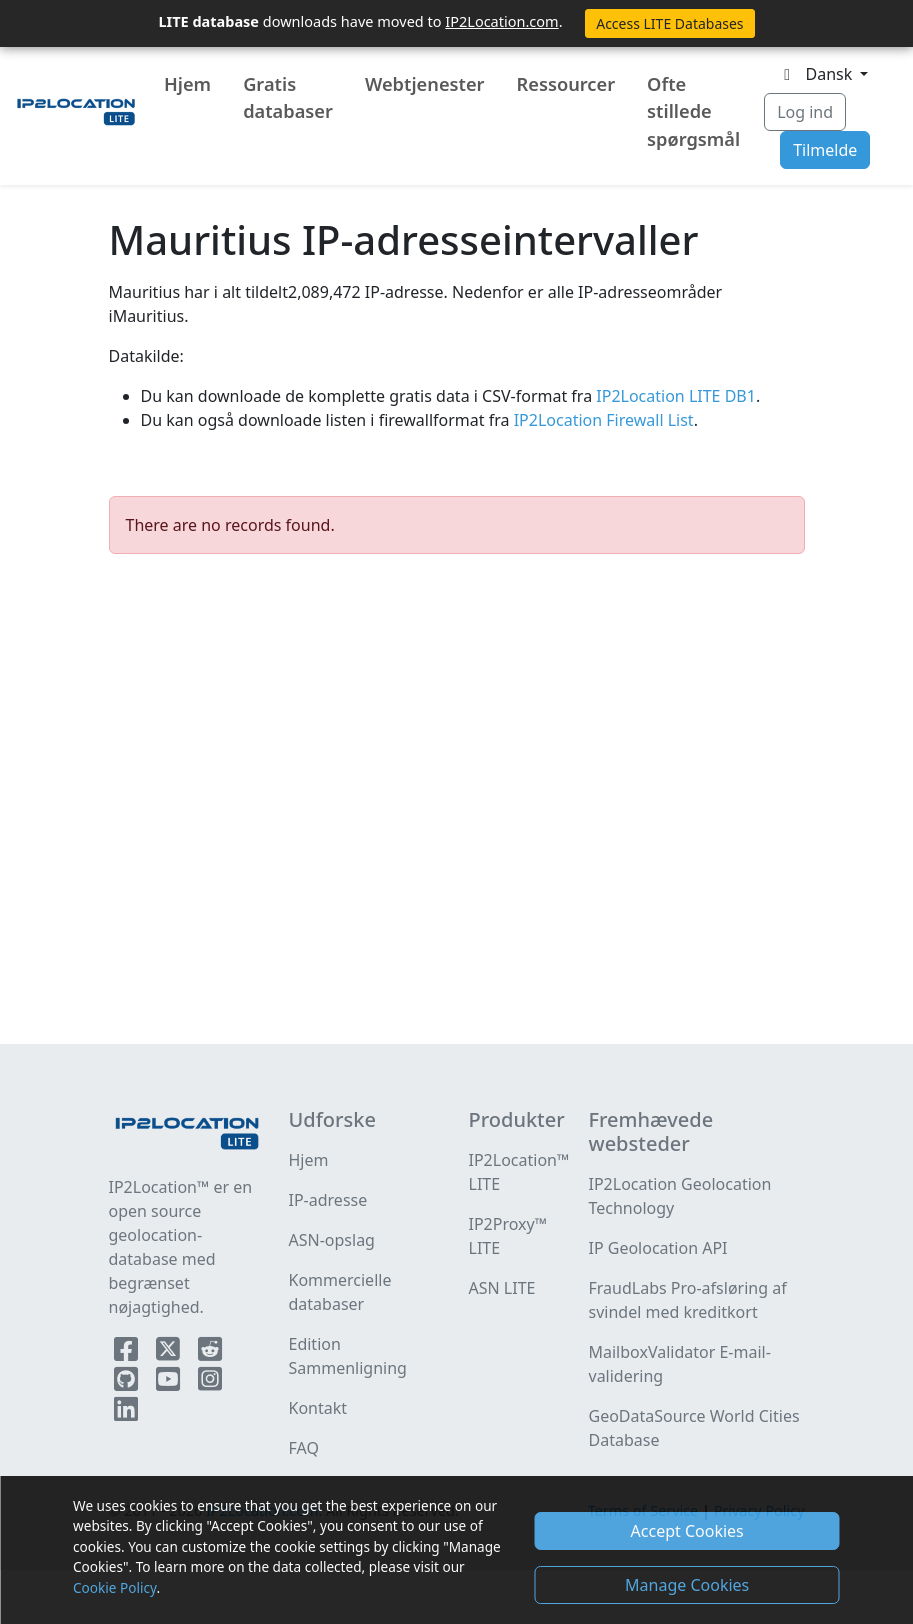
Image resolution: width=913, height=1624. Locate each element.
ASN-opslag (332, 1240)
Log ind (805, 112)
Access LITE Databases (669, 23)
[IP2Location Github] (128, 1383)
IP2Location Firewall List (602, 420)
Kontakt (318, 1408)
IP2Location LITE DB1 (674, 396)
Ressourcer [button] (566, 84)
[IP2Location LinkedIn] (126, 1413)
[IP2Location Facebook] (128, 1353)
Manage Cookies (687, 1585)
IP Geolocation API (658, 1248)
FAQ (304, 1448)
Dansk (816, 74)
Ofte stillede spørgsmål (693, 111)
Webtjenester (425, 84)
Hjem (187, 84)
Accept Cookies (687, 1531)
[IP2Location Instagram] (210, 1383)
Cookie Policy (114, 1587)
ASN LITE (502, 1288)
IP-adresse (328, 1200)
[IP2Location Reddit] (210, 1353)
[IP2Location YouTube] (170, 1383)
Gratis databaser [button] (288, 97)
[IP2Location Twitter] (170, 1353)
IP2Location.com (501, 21)
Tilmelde (825, 150)
